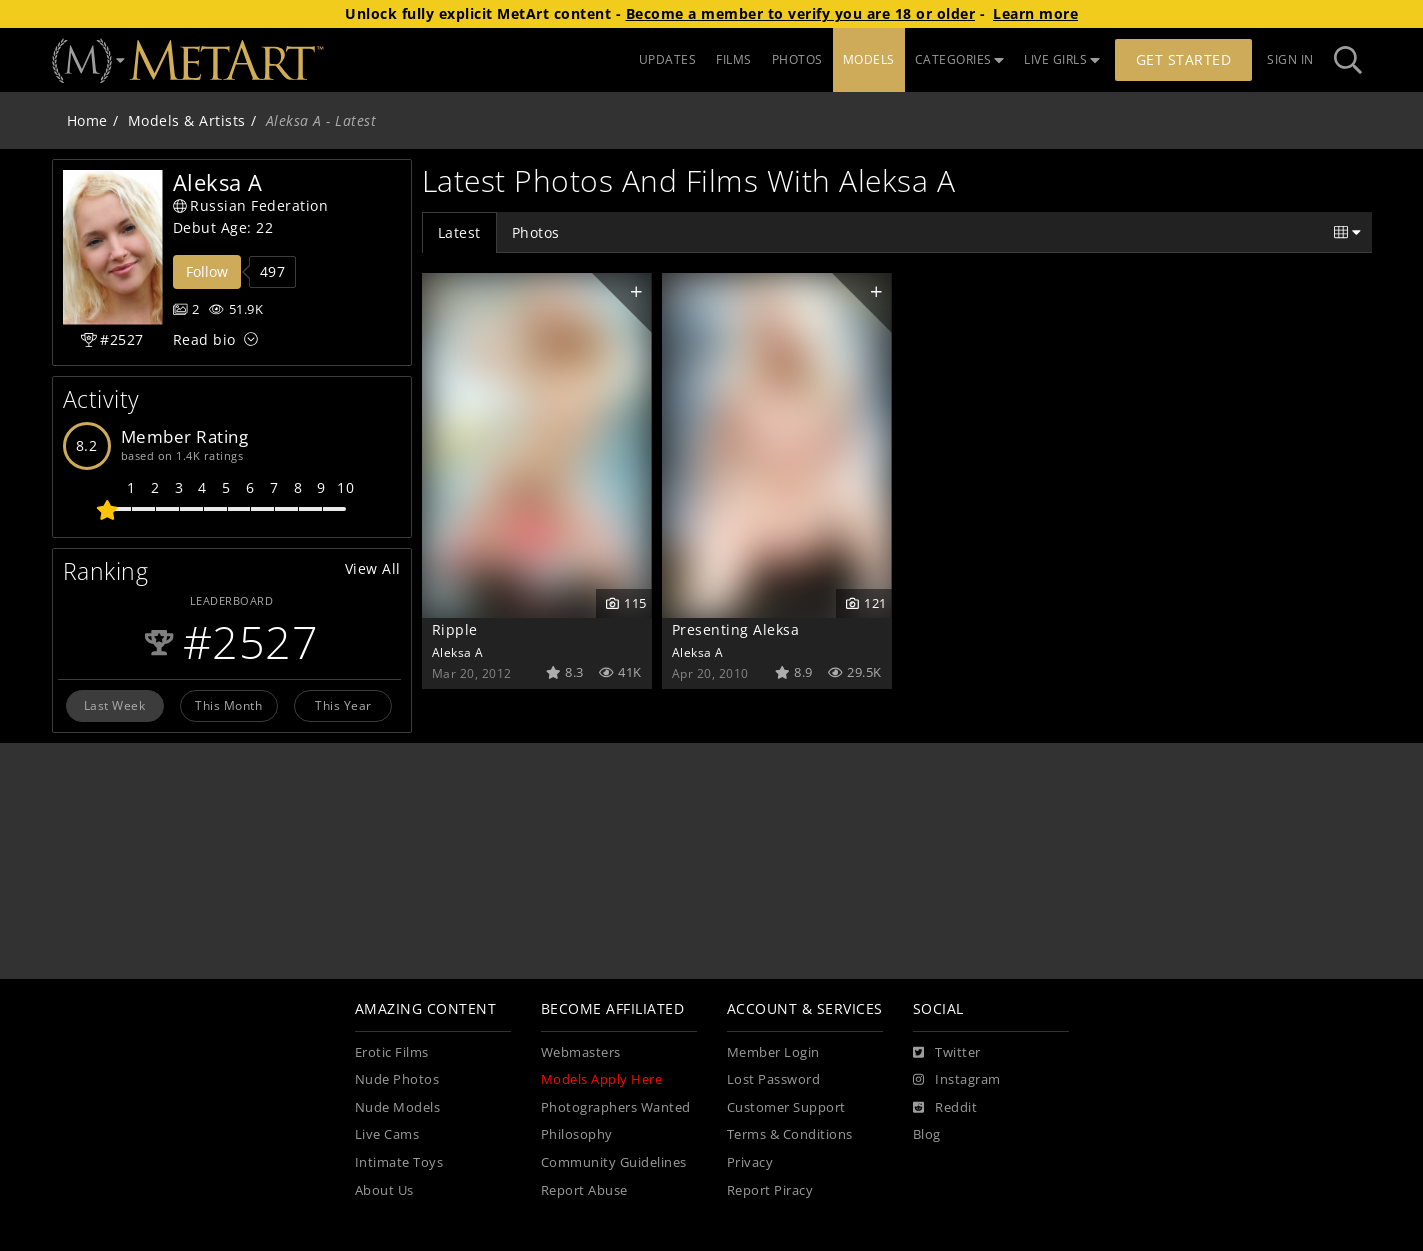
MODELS (869, 59)
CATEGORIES (960, 59)
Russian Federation (251, 205)
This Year (343, 705)
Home (87, 120)
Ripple (455, 629)
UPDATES (668, 59)
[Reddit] (945, 1108)
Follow (207, 271)
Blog (927, 1134)
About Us (384, 1190)
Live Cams (387, 1134)
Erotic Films (392, 1052)
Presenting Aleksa (736, 629)
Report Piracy (770, 1190)
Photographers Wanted (616, 1107)
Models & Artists (187, 120)
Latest (459, 232)
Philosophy (577, 1134)
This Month (228, 705)
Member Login (773, 1052)
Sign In (1290, 59)
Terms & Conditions (790, 1134)
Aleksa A (458, 652)
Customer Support (786, 1107)
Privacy (750, 1162)
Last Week (115, 705)
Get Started (1184, 59)
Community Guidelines (614, 1162)
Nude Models (398, 1107)
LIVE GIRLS (1062, 59)
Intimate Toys (399, 1162)
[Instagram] (957, 1080)
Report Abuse (584, 1190)
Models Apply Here (602, 1079)
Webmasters (581, 1052)
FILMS (734, 59)
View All (373, 568)
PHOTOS (797, 59)
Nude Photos (397, 1079)
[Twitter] (947, 1053)
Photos (536, 232)
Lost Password (774, 1079)
